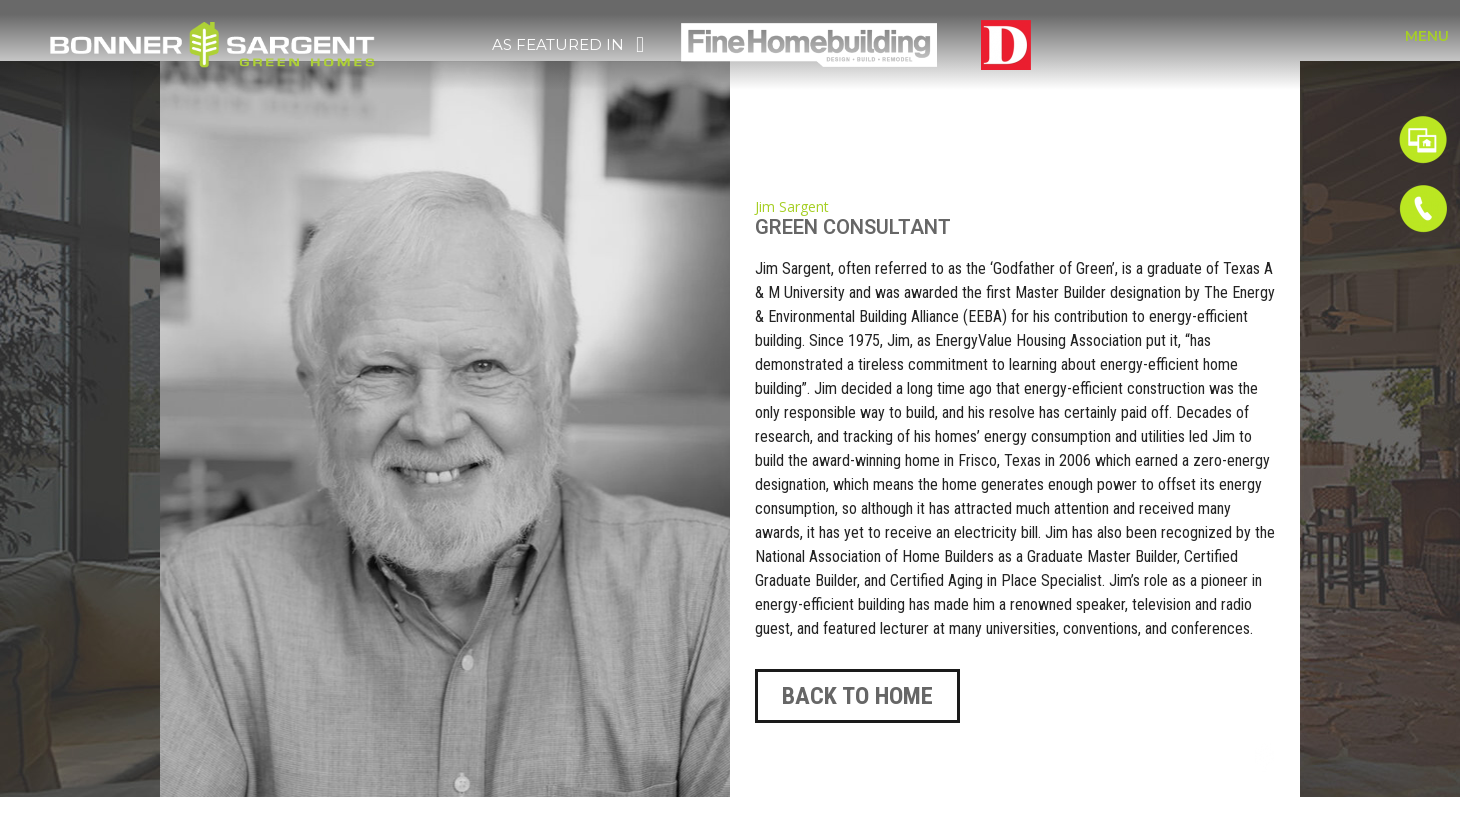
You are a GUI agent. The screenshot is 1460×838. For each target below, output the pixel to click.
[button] (857, 696)
